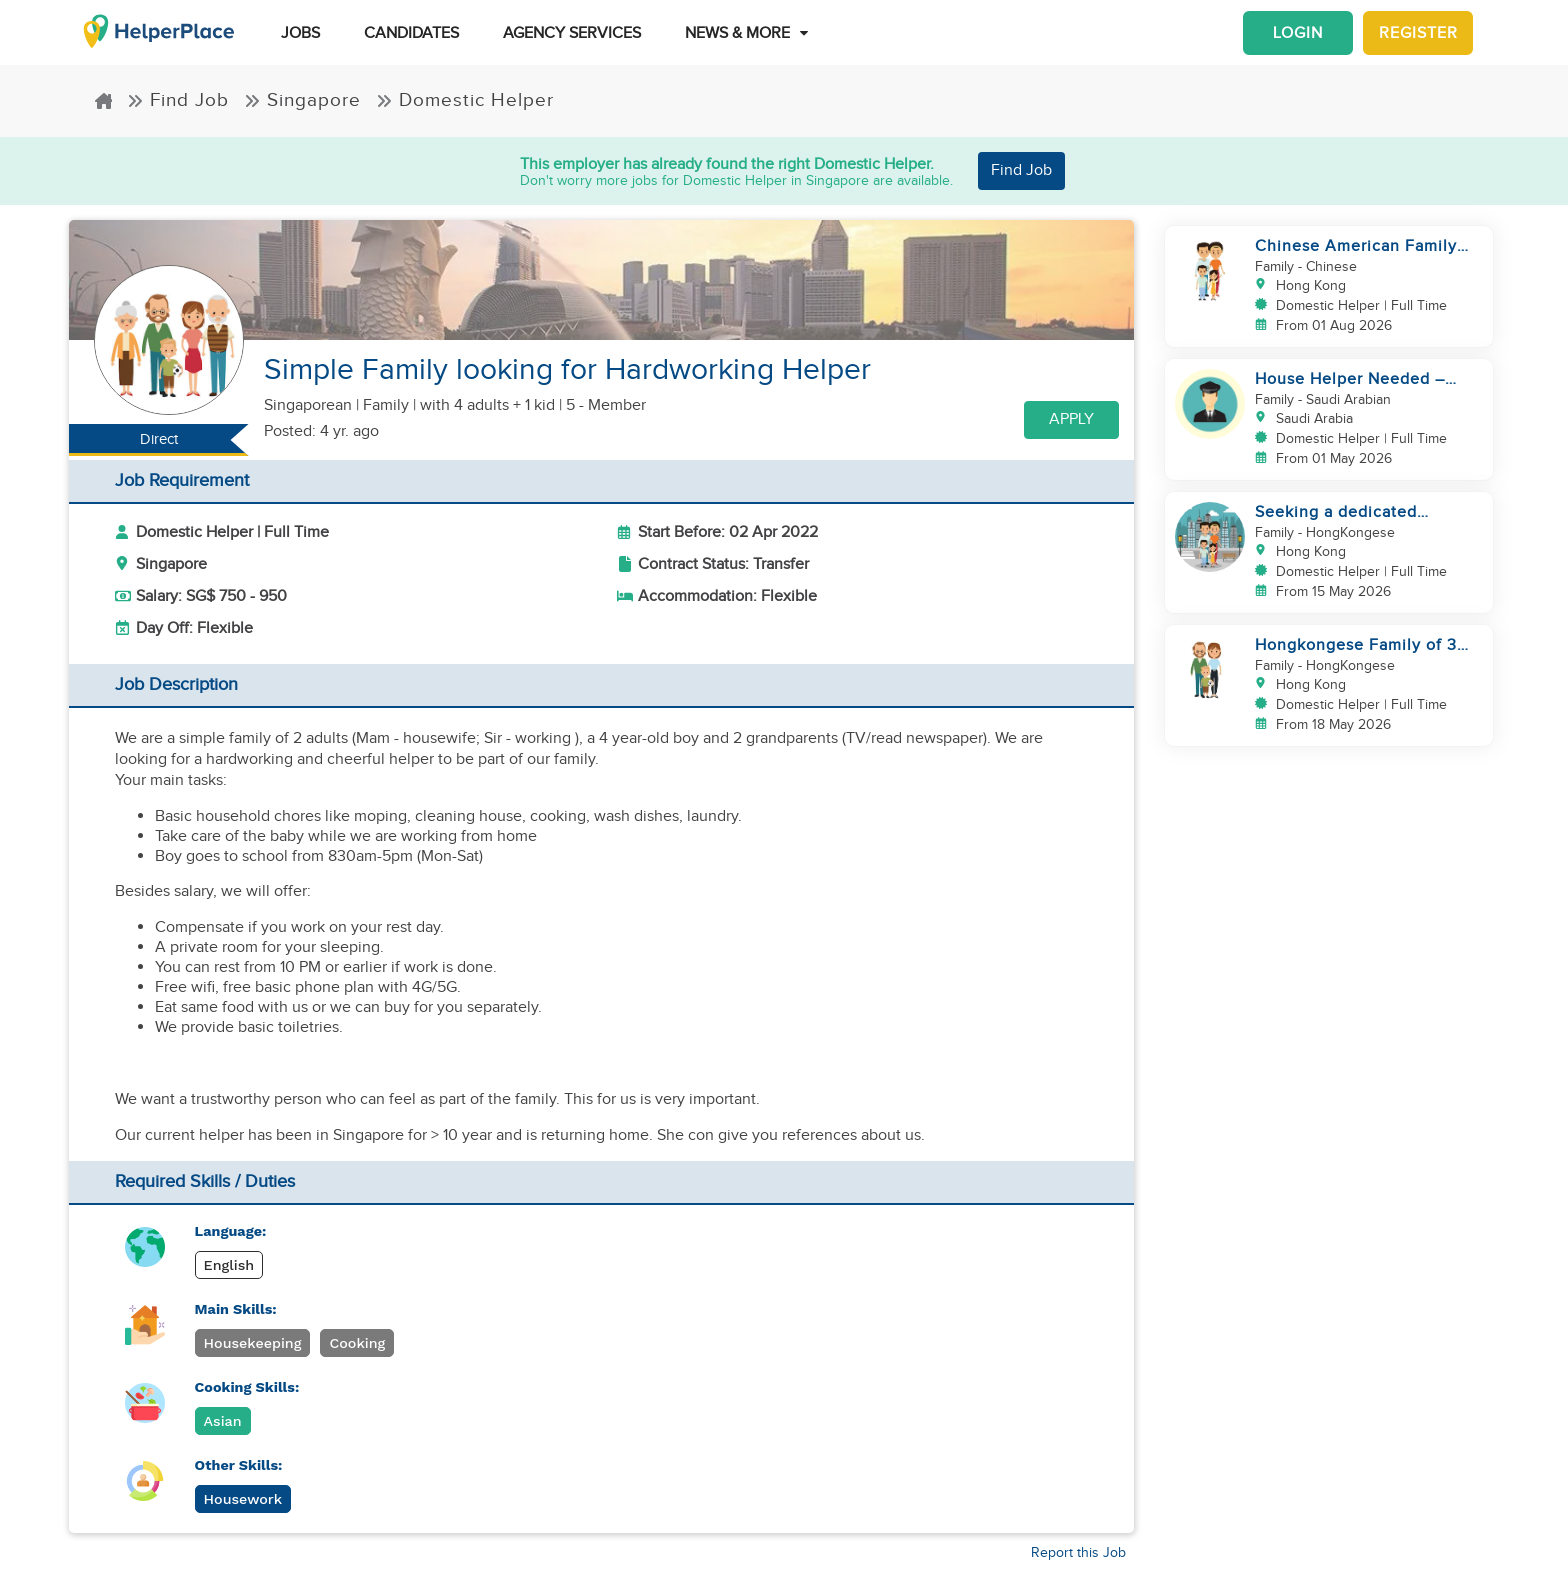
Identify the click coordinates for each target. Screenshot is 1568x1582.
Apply (1071, 419)
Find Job (178, 100)
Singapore (302, 100)
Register (1418, 33)
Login (1298, 33)
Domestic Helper (465, 100)
